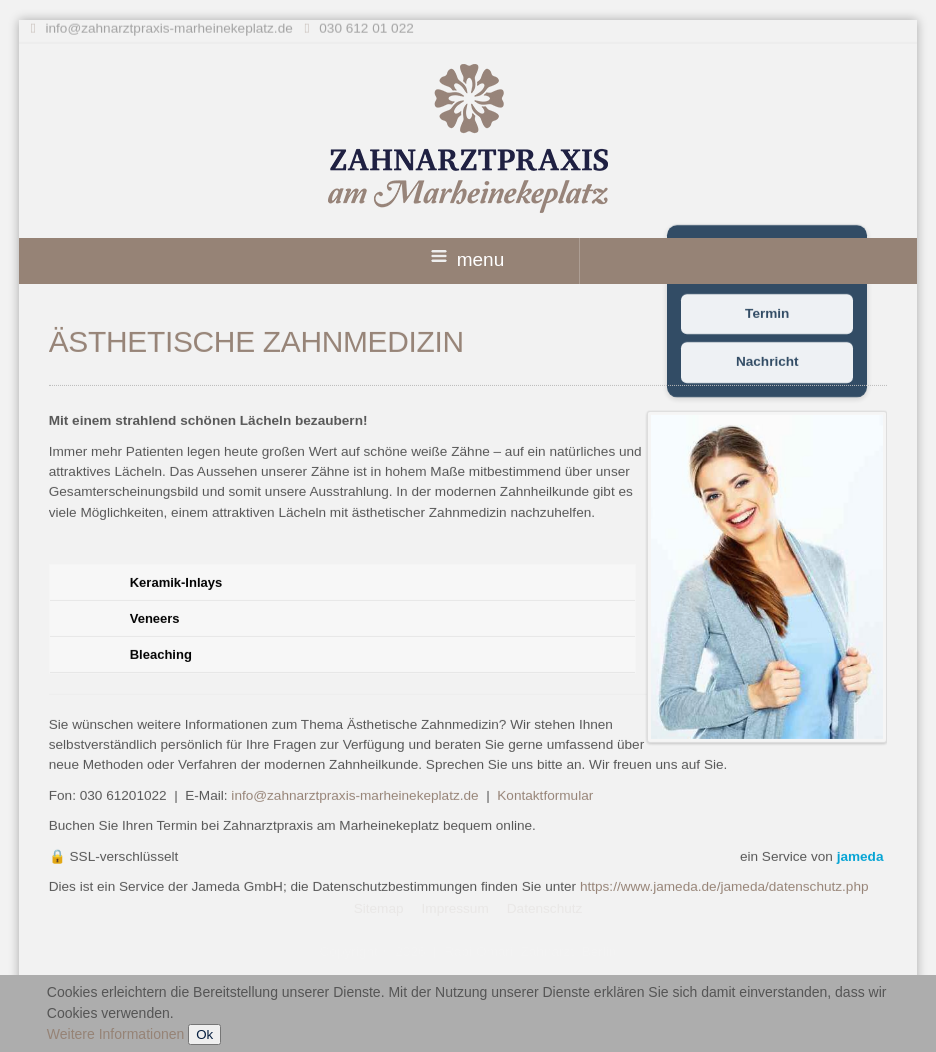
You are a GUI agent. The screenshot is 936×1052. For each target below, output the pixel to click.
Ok (204, 1034)
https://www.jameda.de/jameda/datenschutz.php (724, 886)
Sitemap (379, 907)
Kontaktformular (545, 795)
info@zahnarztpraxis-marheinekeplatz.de (168, 26)
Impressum (455, 907)
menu (468, 259)
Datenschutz (545, 907)
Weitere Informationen (115, 1034)
